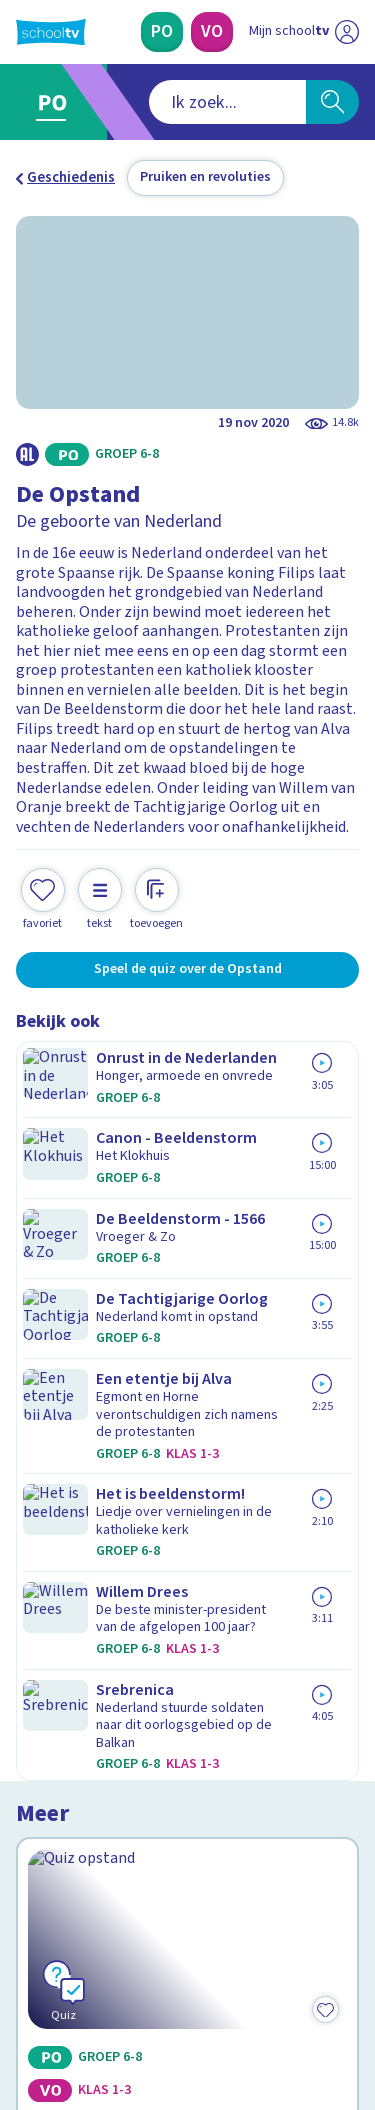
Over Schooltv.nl (83, 1603)
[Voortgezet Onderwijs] (212, 32)
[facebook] (26, 1974)
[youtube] (158, 1974)
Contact (49, 1549)
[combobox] (161, 102)
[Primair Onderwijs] (162, 32)
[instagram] (70, 1974)
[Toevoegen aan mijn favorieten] (43, 879)
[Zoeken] (332, 102)
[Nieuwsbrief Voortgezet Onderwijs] (188, 1834)
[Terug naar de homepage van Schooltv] (51, 32)
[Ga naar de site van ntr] (284, 2016)
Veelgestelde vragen (96, 1576)
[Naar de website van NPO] (347, 32)
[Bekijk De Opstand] (187, 1152)
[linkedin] (114, 1974)
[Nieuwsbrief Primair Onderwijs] (188, 1778)
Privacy (46, 1629)
